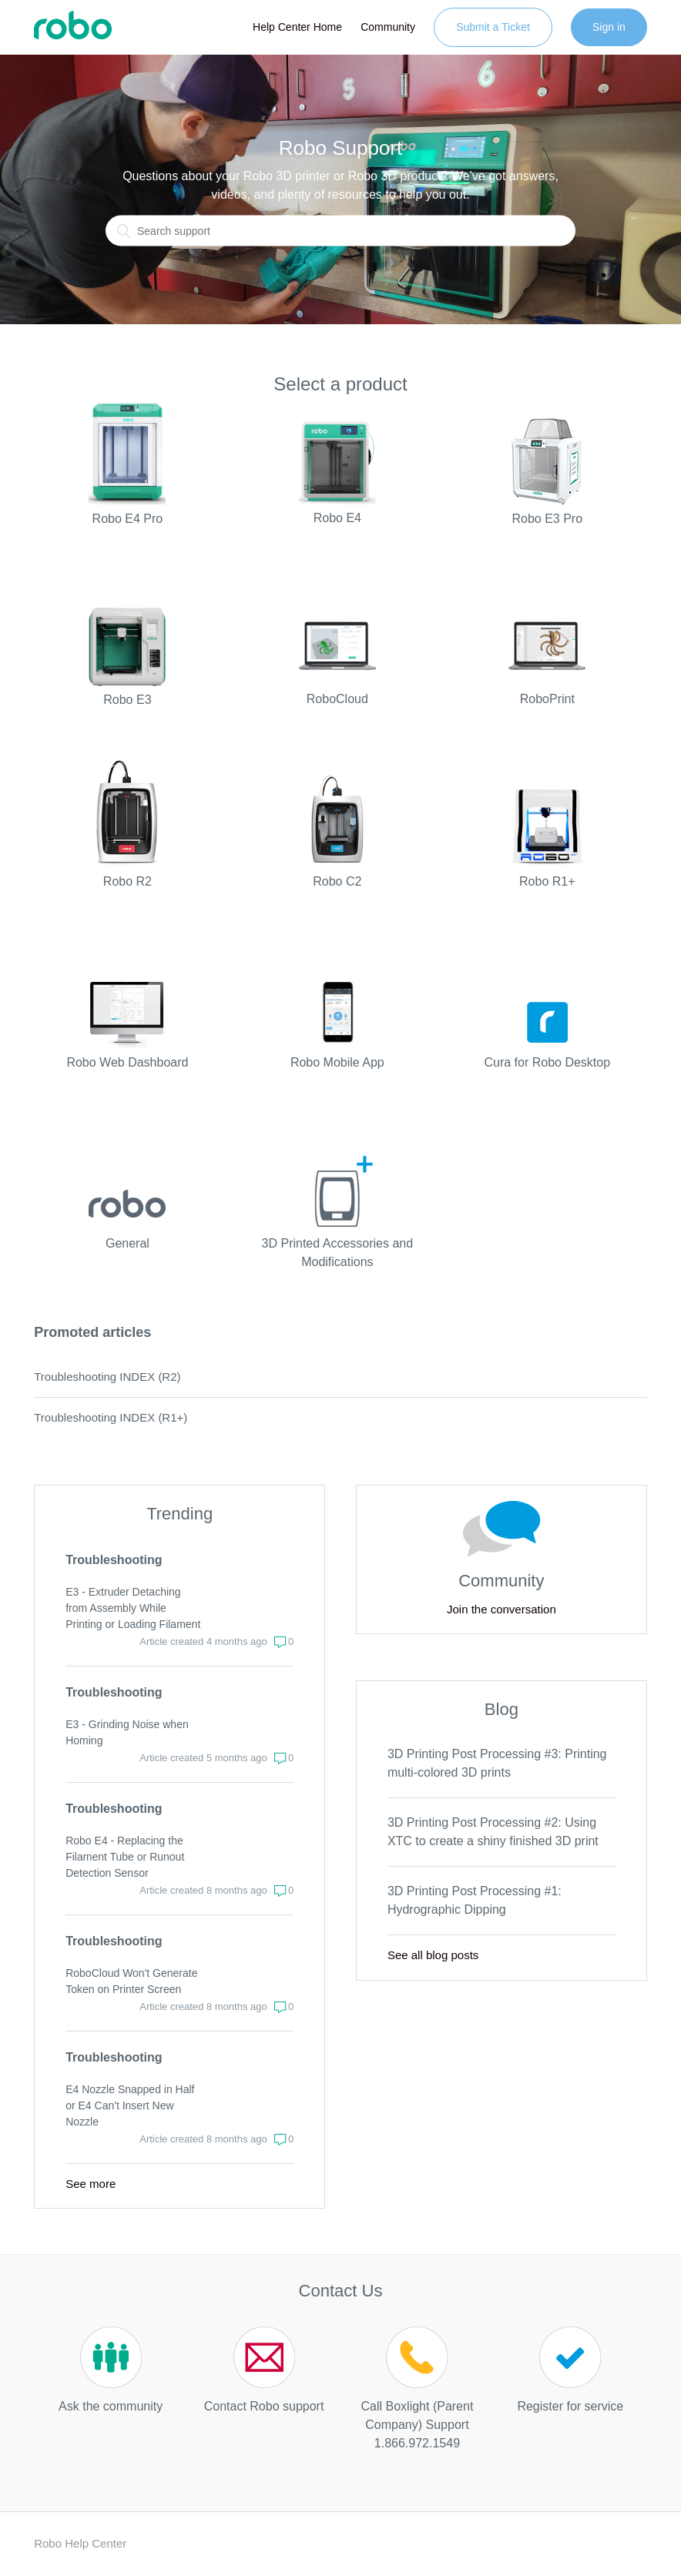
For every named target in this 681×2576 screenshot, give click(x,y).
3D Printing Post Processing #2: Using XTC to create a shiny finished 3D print (493, 1831)
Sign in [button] (609, 27)
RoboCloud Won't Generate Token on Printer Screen (131, 1981)
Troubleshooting (113, 1559)
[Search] (340, 231)
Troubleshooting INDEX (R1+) (110, 1417)
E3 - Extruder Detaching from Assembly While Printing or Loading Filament (132, 1608)
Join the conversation (501, 1609)
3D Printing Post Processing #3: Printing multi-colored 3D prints (497, 1763)
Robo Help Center (80, 2543)
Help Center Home (297, 27)
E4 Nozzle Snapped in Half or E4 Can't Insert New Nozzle (129, 2105)
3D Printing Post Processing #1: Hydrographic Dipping (474, 1900)
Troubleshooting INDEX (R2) (107, 1376)
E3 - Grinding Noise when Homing (127, 1732)
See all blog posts (432, 1954)
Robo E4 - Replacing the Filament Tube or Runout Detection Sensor (124, 1856)
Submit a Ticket (493, 27)
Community (388, 27)
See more (90, 2183)
